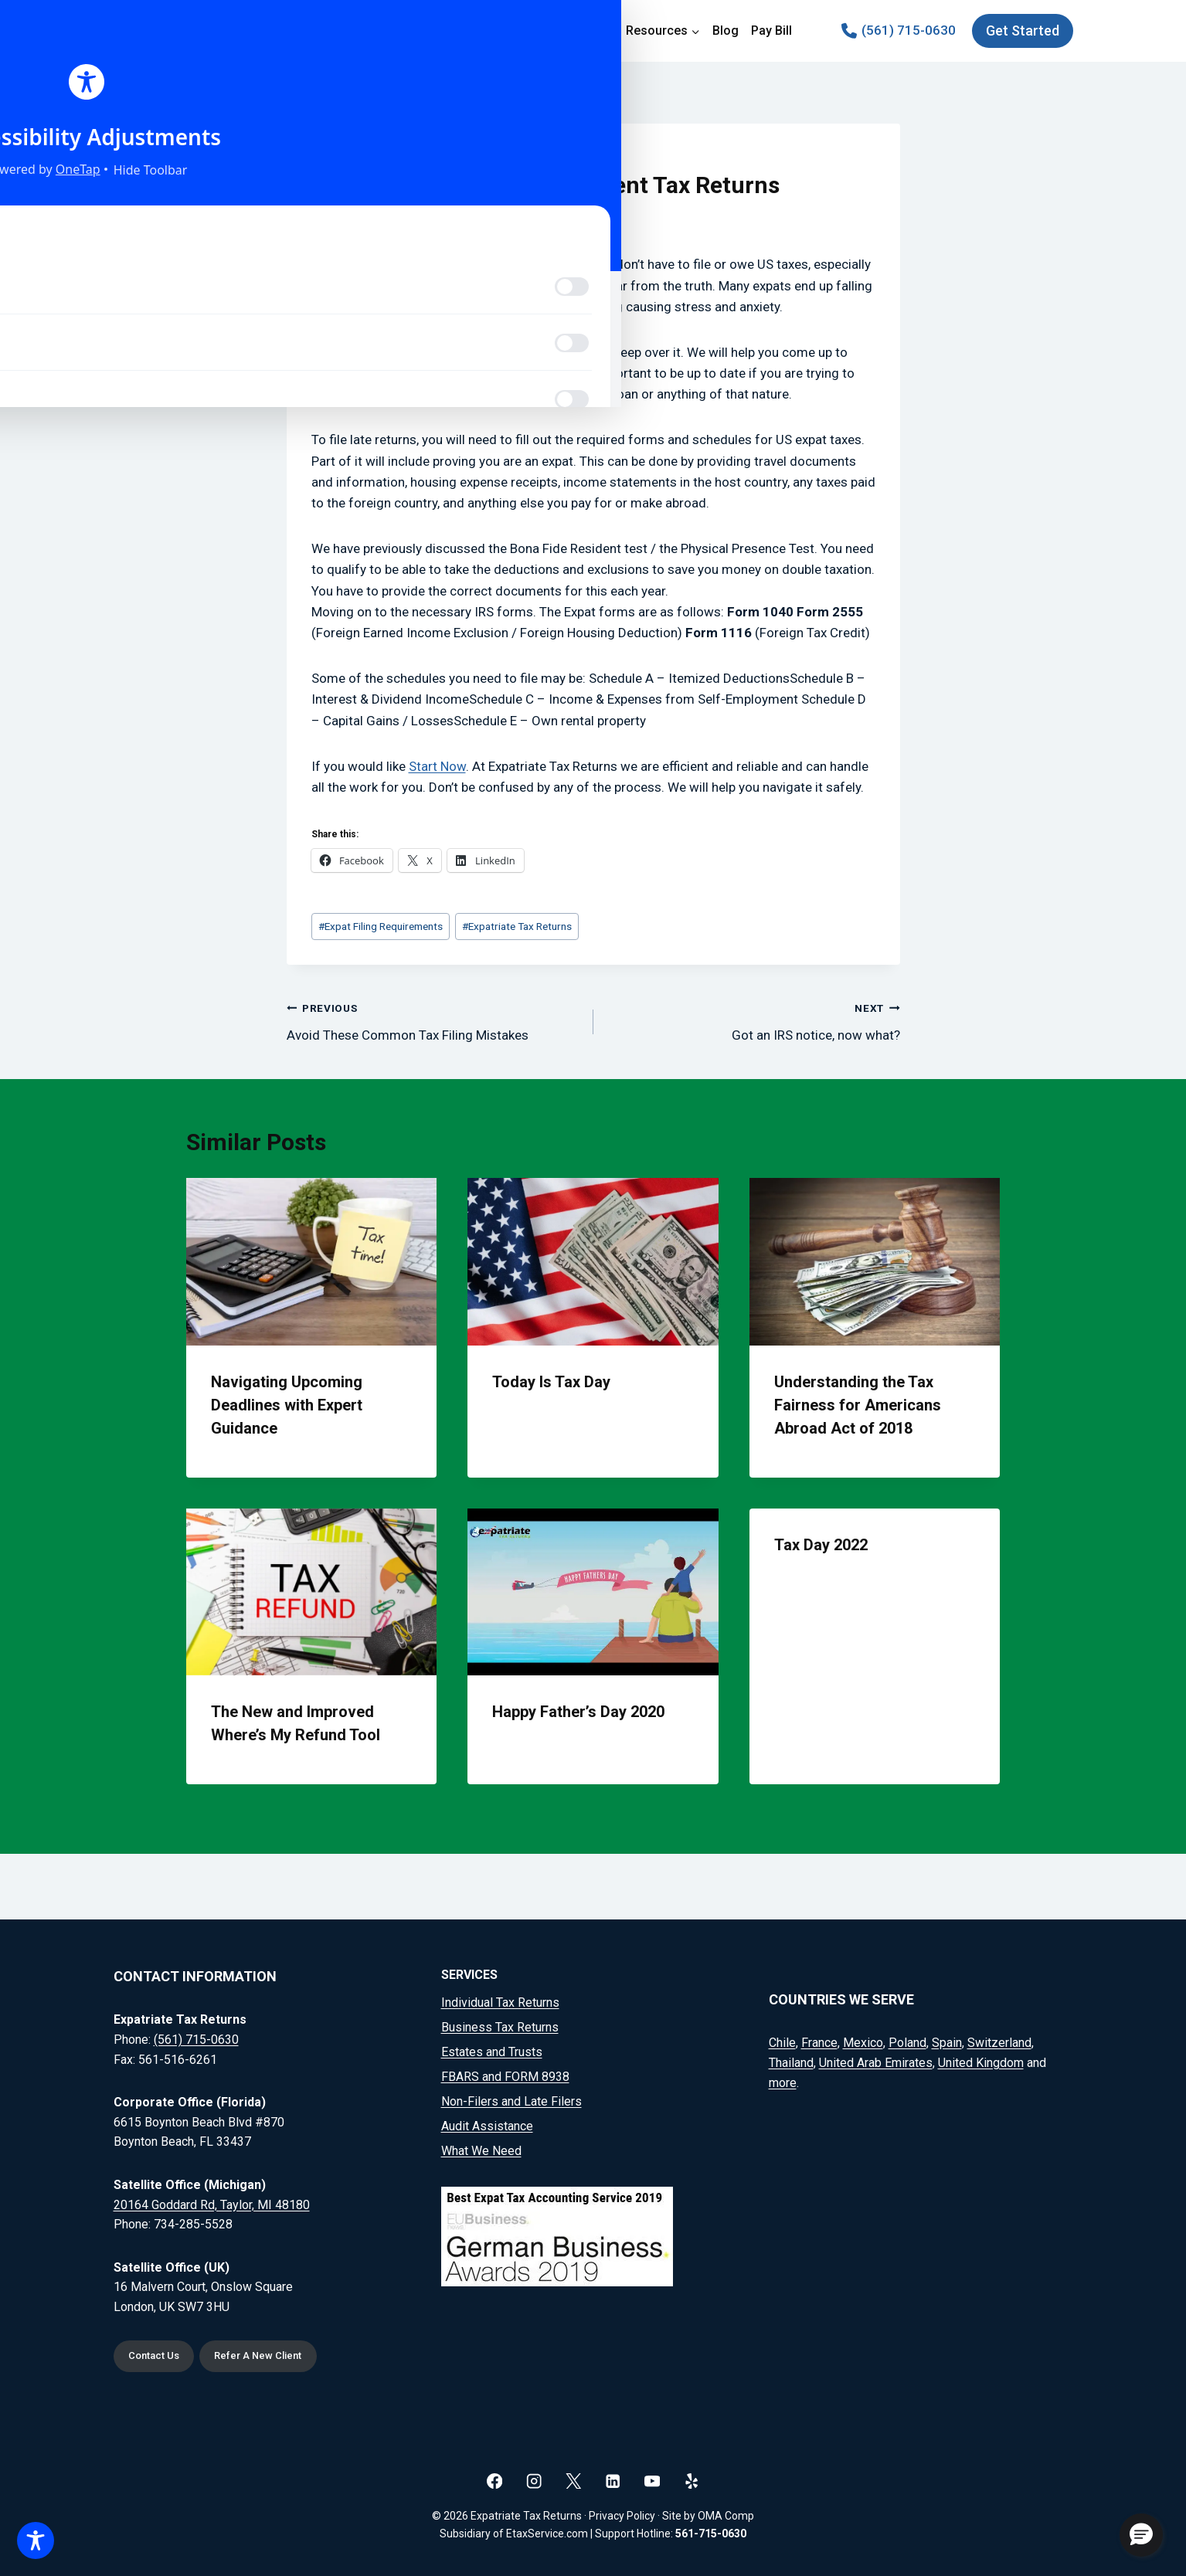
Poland (907, 2039)
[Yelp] (692, 2480)
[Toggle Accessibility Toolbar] (35, 2540)
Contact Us (158, 2354)
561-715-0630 (710, 2533)
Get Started (1022, 30)
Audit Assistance (487, 2123)
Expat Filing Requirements (380, 926)
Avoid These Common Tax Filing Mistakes (433, 1020)
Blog (725, 30)
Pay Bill (771, 30)
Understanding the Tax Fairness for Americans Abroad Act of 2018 (857, 1405)
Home (412, 30)
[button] (1141, 2535)
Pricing (593, 30)
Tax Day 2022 (821, 1545)
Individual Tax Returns (500, 1999)
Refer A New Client (272, 2354)
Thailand (791, 2059)
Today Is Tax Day (551, 1382)
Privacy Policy (622, 2516)
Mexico (863, 2039)
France (819, 2039)
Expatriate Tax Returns (517, 926)
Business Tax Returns (500, 2024)
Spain (947, 2039)
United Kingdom (981, 2059)
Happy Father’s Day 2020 (578, 1711)
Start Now (437, 766)
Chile (782, 2039)
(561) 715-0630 (196, 2036)
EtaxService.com (547, 2533)
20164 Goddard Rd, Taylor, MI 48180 (212, 2201)
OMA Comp (726, 2516)
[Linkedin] (613, 2480)
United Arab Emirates (876, 2059)
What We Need (481, 2147)
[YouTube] (652, 2480)
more (783, 2079)
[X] (574, 2480)
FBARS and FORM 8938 (505, 2073)
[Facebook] (495, 2480)
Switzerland (999, 2039)
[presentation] (311, 1261)
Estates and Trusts (491, 2048)
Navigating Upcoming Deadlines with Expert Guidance (286, 1405)
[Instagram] (534, 2480)
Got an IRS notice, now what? (753, 1020)
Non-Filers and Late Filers (511, 2098)
